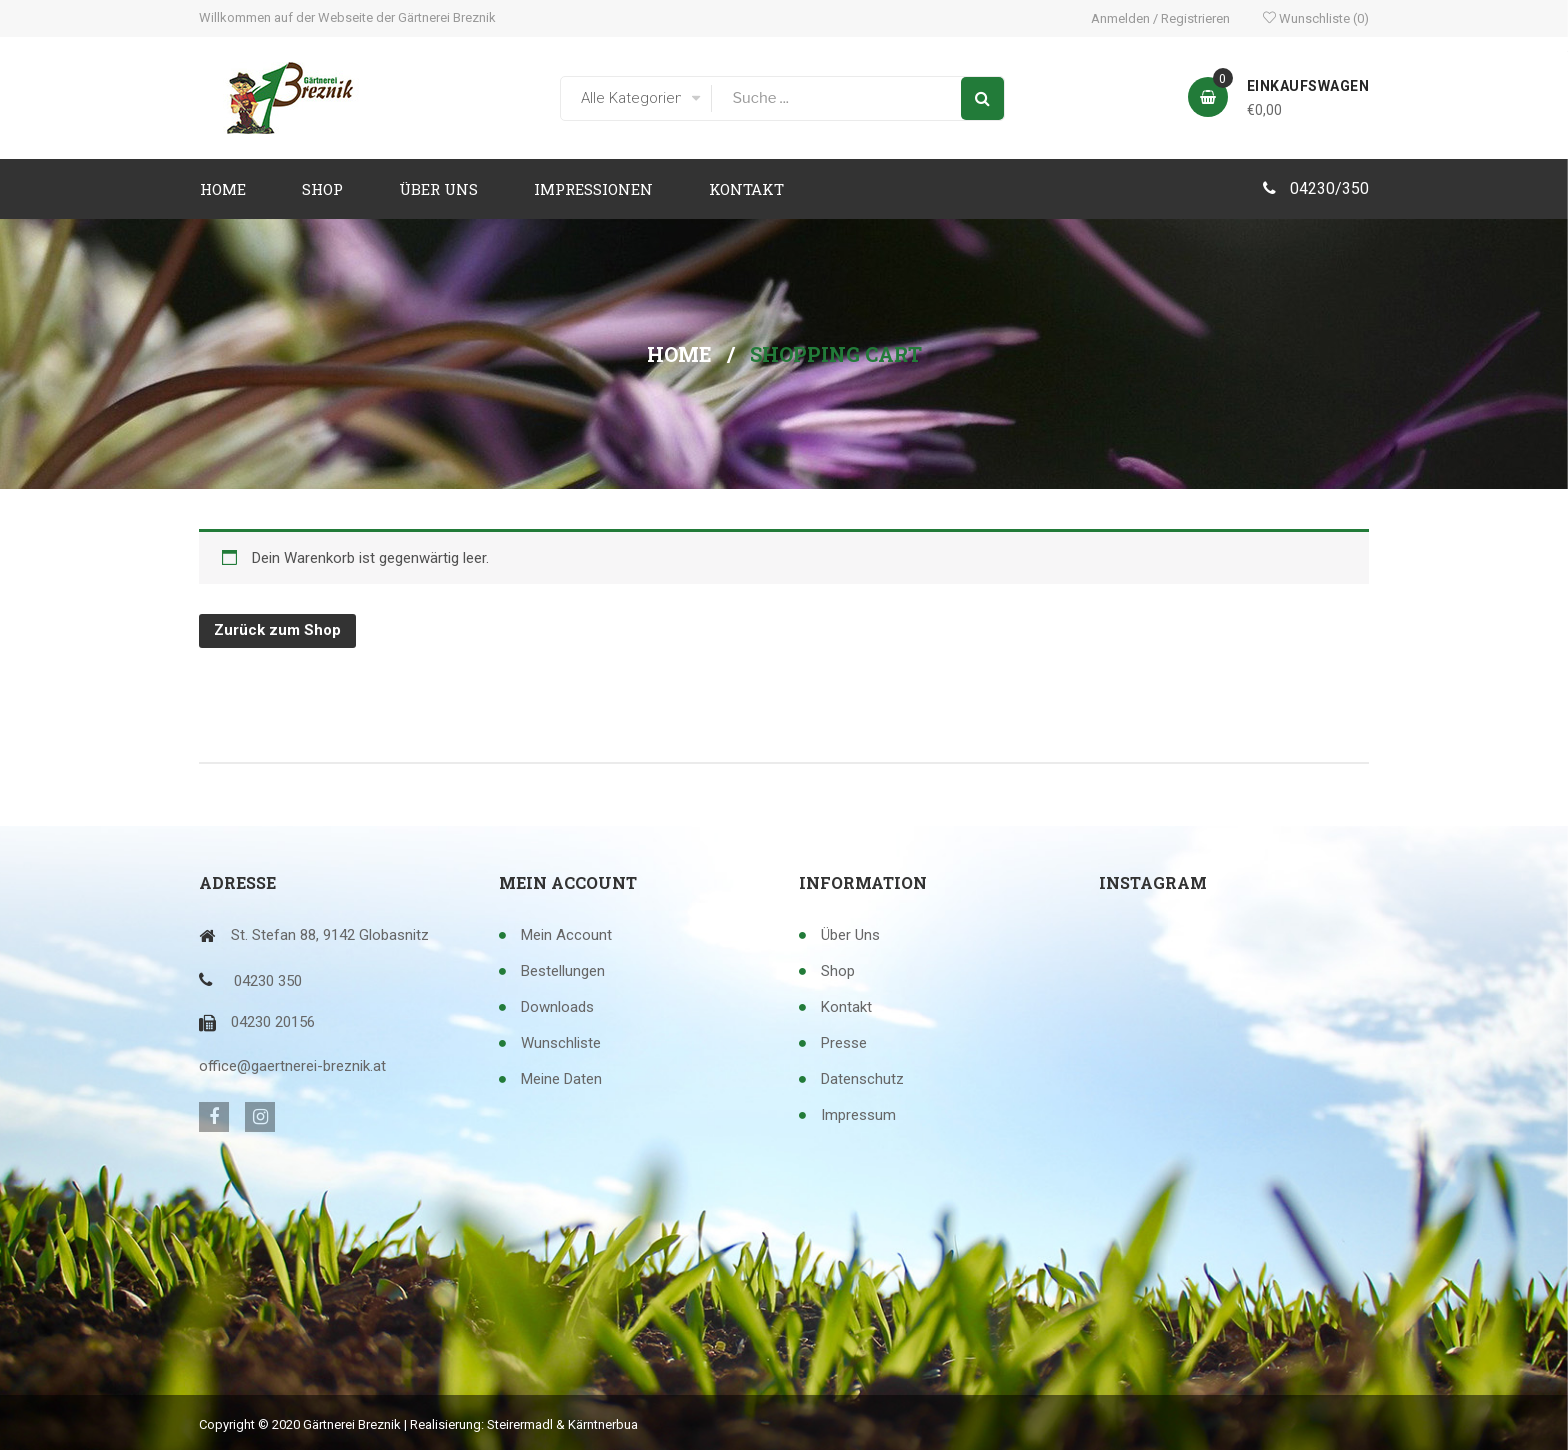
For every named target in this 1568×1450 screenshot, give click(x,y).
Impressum (858, 1115)
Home (679, 354)
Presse (844, 1043)
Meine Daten (561, 1079)
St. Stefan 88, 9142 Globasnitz (330, 935)
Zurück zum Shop (277, 630)
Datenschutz (862, 1079)
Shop (838, 971)
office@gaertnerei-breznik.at (292, 1066)
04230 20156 (273, 1022)
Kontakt (846, 1007)
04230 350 (268, 981)
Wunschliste (1316, 19)
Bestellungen (563, 971)
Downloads (557, 1007)
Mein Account (566, 935)
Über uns (850, 935)
